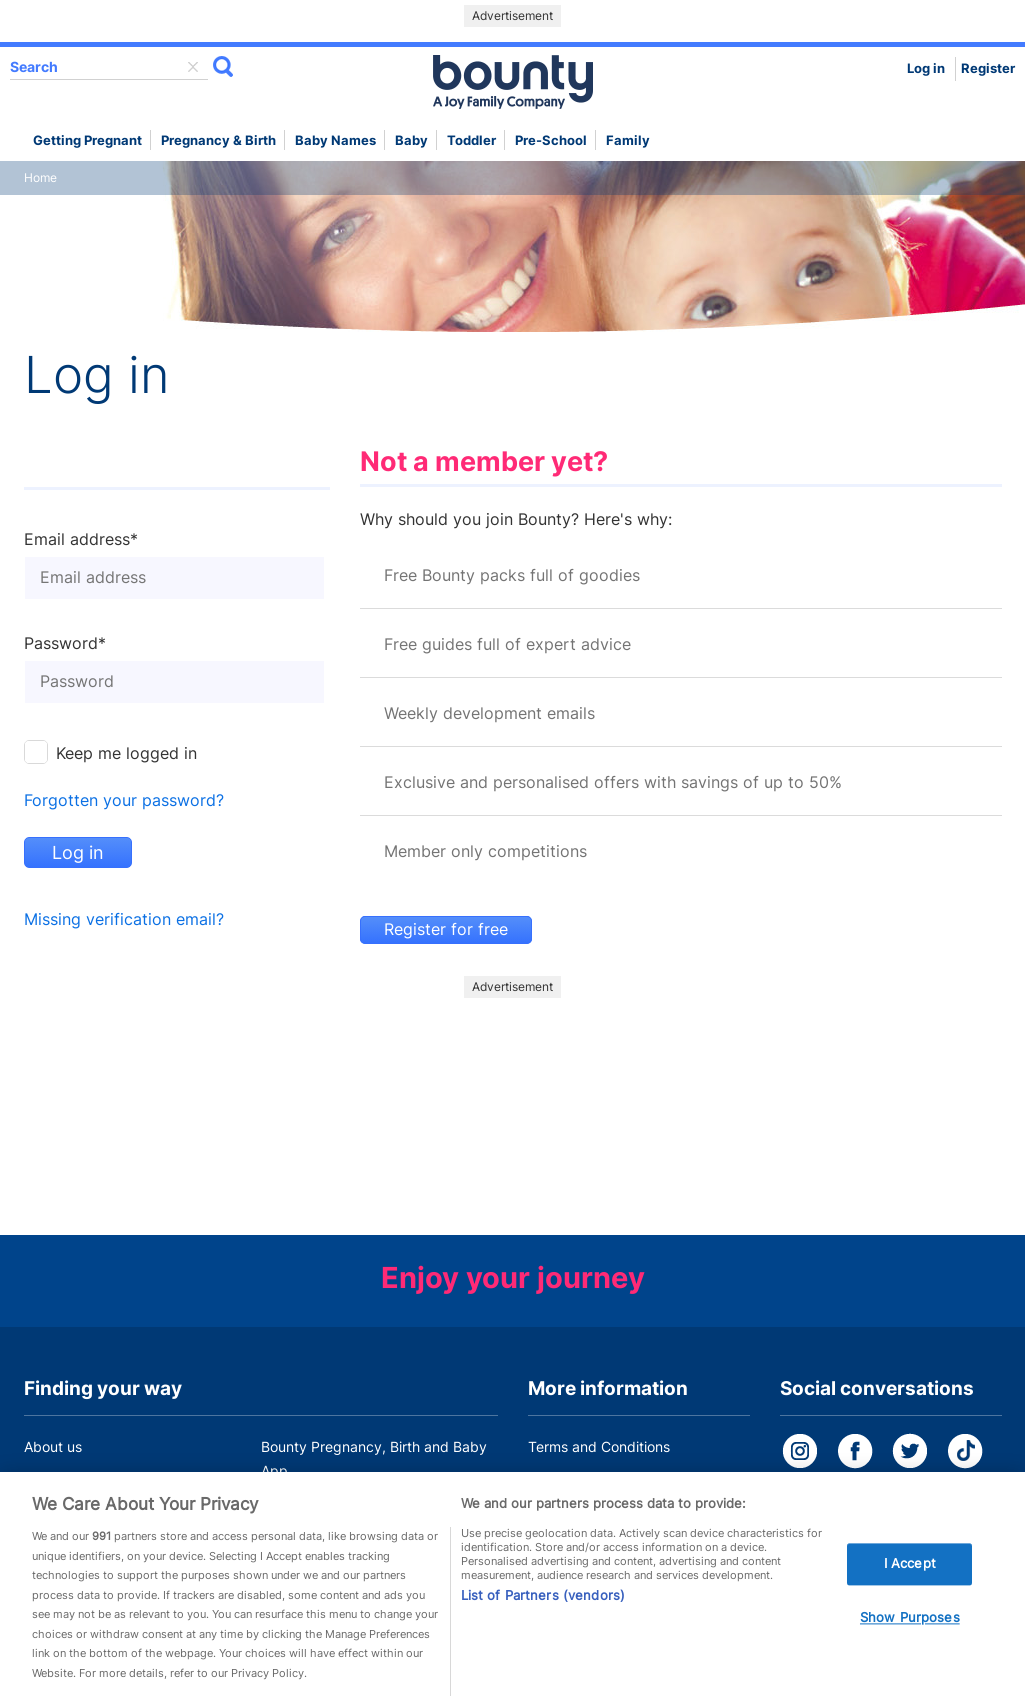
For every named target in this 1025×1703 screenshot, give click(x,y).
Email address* (81, 540)
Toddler (471, 140)
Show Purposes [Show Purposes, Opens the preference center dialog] (910, 1622)
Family (628, 140)
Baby (411, 140)
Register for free (446, 929)
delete (193, 67)
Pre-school (551, 140)
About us (53, 1446)
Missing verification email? (124, 919)
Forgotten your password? (124, 800)
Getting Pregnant (87, 140)
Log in (926, 68)
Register (988, 68)
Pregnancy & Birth (218, 140)
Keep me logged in (126, 753)
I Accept (910, 1569)
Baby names (335, 140)
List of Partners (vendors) (543, 1600)
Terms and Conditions (599, 1446)
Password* (65, 644)
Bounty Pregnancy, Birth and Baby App (374, 1458)
